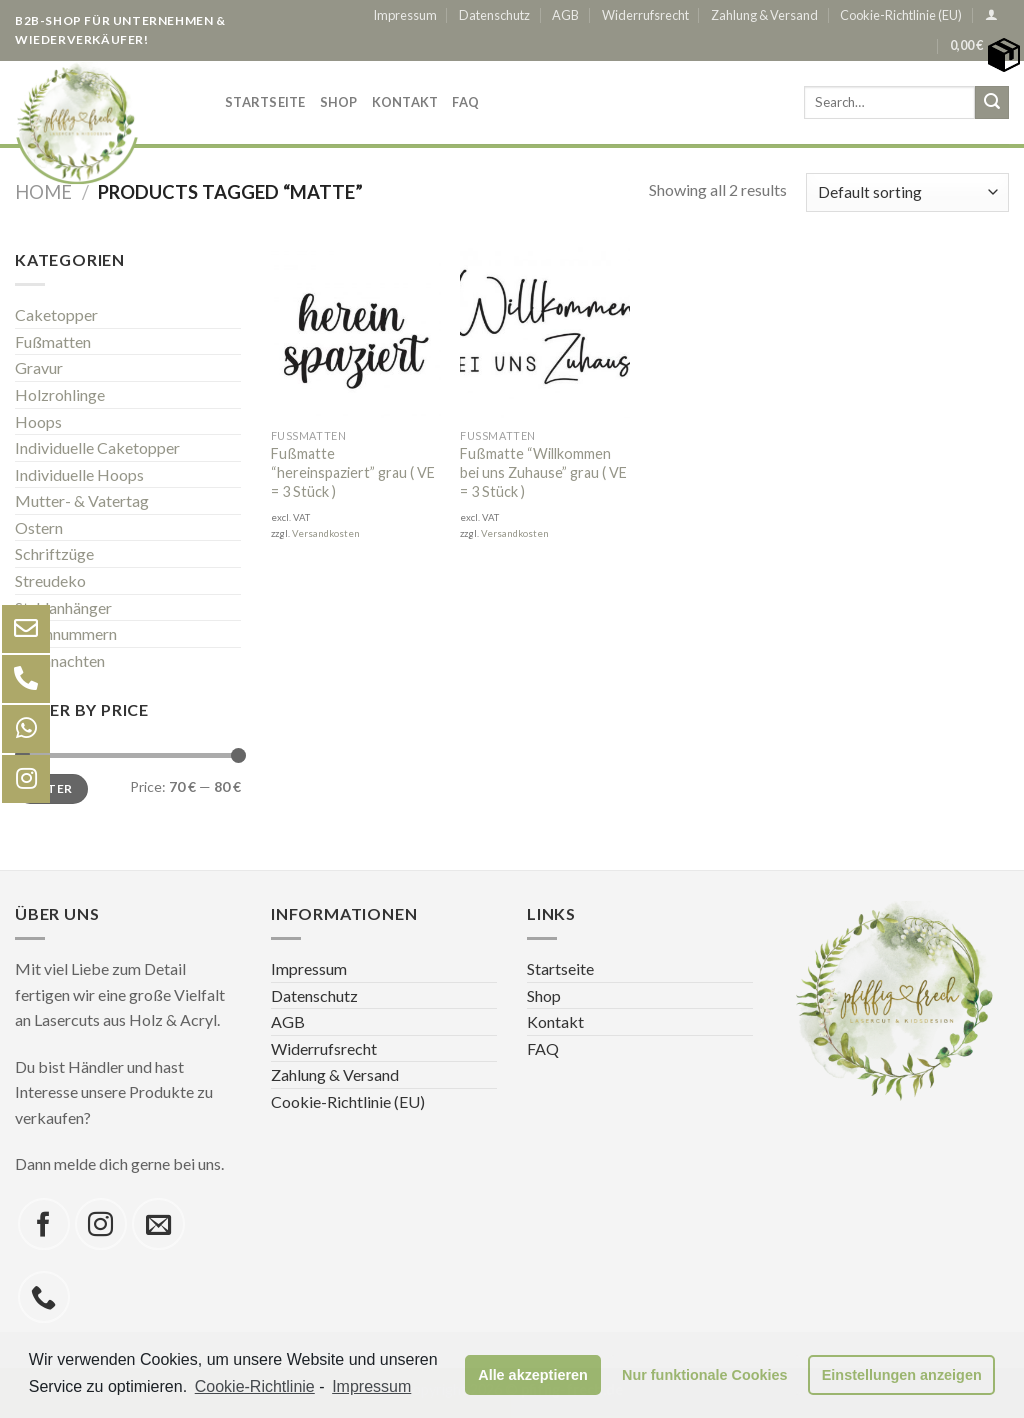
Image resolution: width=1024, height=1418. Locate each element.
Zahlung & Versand (764, 15)
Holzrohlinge (60, 394)
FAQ (465, 102)
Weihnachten (60, 660)
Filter (51, 787)
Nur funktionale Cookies (705, 1375)
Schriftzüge (54, 553)
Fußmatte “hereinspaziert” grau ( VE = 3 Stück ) (353, 472)
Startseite (265, 102)
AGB (565, 15)
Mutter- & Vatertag (82, 500)
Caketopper (56, 314)
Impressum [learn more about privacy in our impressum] (371, 1386)
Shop (339, 102)
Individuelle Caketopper (97, 447)
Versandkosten (326, 533)
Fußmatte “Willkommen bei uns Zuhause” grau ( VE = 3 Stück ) (543, 472)
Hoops (38, 420)
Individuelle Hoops (79, 474)
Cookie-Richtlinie (255, 1386)
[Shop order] (907, 192)
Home (43, 192)
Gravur (39, 367)
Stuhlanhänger (63, 607)
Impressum (405, 15)
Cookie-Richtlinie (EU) (901, 15)
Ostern (39, 527)
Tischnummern (66, 633)
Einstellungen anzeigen (902, 1375)
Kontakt (405, 102)
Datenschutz (494, 15)
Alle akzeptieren (533, 1375)
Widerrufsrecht (645, 15)
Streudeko (50, 580)
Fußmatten (53, 341)
